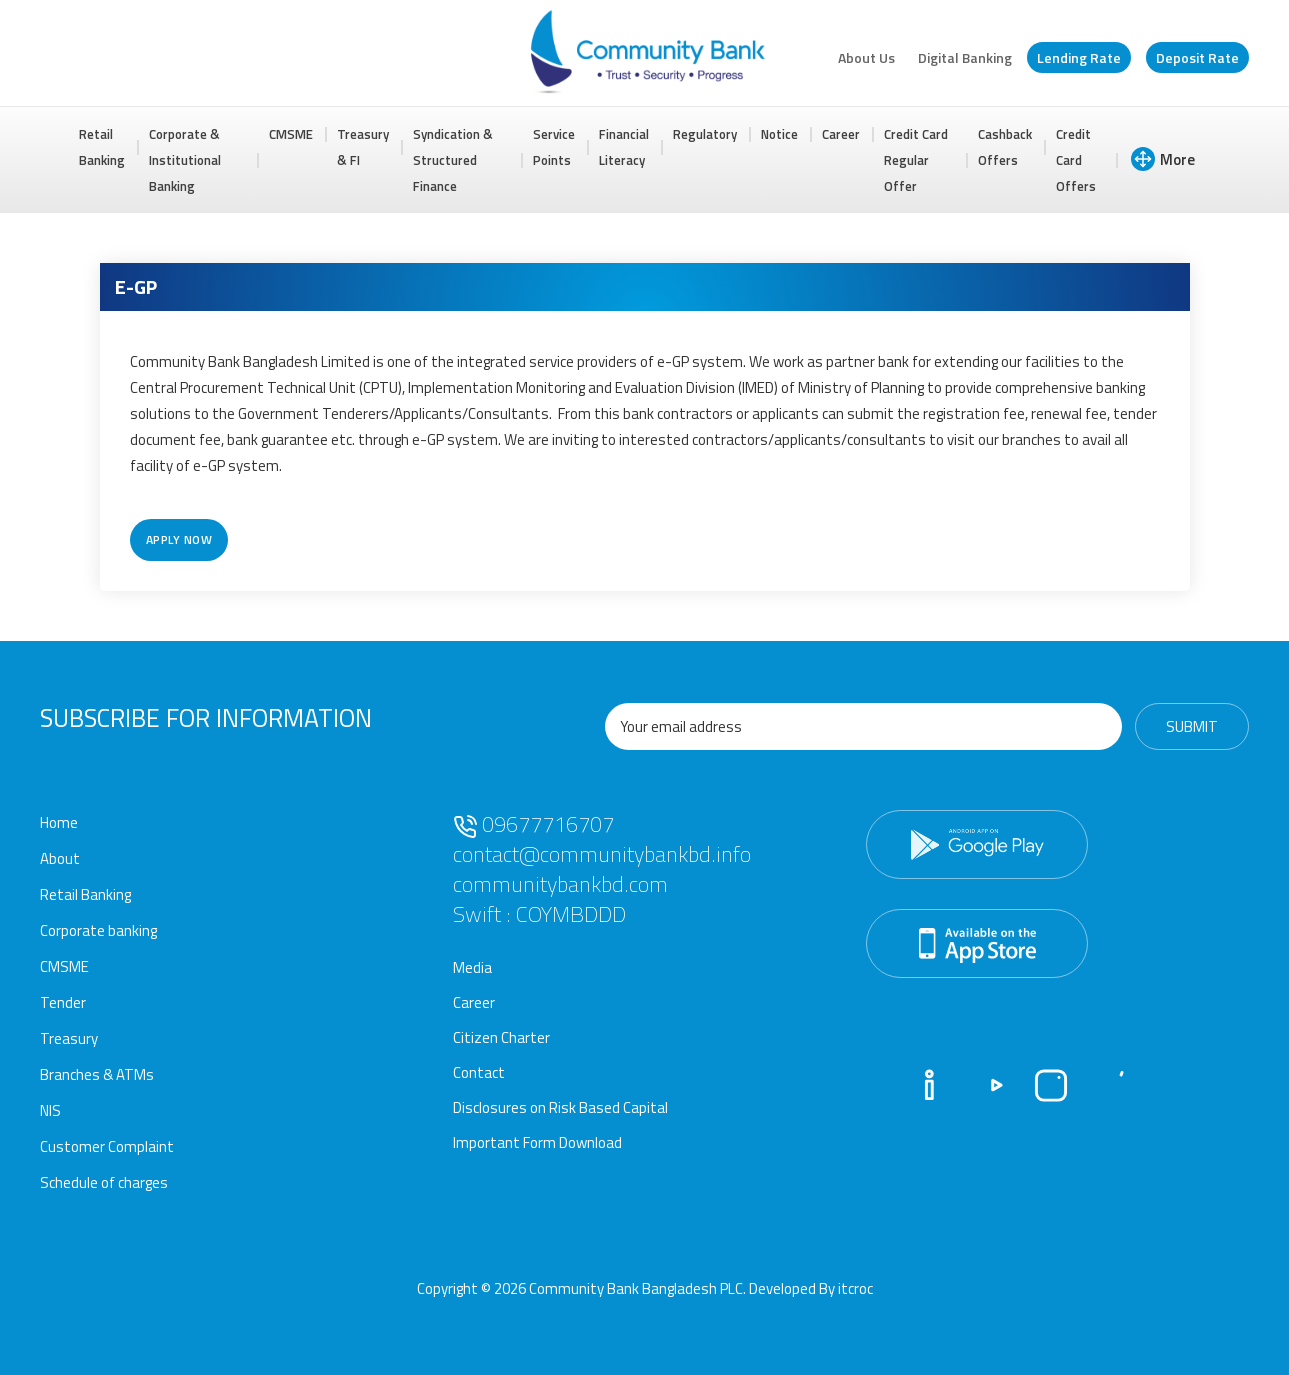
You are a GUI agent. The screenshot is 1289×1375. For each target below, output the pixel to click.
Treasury (69, 1038)
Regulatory (705, 134)
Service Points (554, 147)
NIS (50, 1110)
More (1163, 159)
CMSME (291, 134)
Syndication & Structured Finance (453, 160)
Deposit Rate (1197, 57)
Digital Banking (965, 57)
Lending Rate (1079, 57)
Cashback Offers (1005, 147)
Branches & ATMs (97, 1074)
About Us (866, 57)
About (60, 858)
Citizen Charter (501, 1037)
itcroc (855, 1288)
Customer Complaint (107, 1146)
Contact (479, 1072)
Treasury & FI (363, 147)
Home (59, 822)
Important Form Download (537, 1142)
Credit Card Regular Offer (916, 160)
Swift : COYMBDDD (539, 914)
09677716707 (533, 824)
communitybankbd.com (560, 884)
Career (841, 134)
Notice (779, 134)
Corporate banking (98, 930)
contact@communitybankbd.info (602, 854)
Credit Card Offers (1076, 160)
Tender (63, 1002)
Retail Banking (102, 147)
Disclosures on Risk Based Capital (560, 1107)
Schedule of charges (104, 1182)
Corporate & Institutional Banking (185, 160)
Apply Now (179, 539)
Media (472, 967)
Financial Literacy (624, 147)
